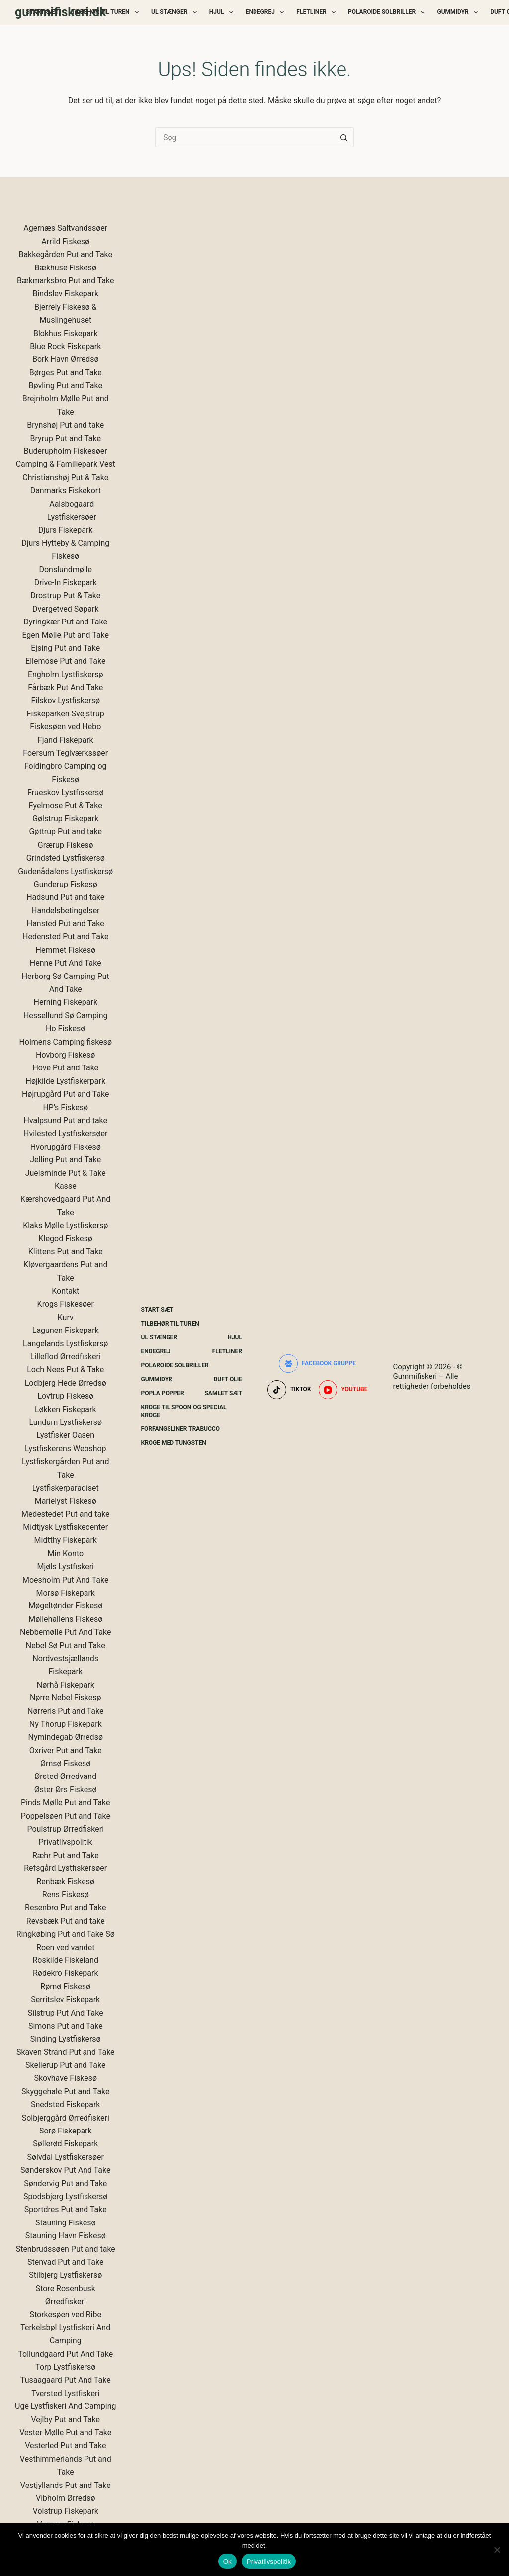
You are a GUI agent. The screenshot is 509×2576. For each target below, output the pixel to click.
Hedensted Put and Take (65, 936)
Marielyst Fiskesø (65, 1501)
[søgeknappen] (344, 137)
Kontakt (65, 1291)
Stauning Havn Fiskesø (65, 2235)
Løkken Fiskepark (65, 1409)
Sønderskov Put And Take (65, 2170)
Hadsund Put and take (65, 897)
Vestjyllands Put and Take (65, 2485)
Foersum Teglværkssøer (65, 753)
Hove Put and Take (65, 1067)
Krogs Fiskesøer (65, 1304)
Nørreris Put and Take (65, 1711)
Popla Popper (162, 1393)
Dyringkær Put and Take (65, 621)
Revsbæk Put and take (65, 1921)
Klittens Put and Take (65, 1251)
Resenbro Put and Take (65, 1907)
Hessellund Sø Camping (65, 1015)
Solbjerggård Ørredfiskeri (65, 2118)
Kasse (66, 1186)
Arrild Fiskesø (65, 241)
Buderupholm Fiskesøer (65, 451)
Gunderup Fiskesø (65, 884)
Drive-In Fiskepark (65, 582)
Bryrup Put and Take (65, 438)
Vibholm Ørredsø (65, 2498)
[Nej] (497, 2550)
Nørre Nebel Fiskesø (65, 1697)
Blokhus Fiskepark (65, 333)
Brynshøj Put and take (65, 425)
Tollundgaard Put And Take (65, 2354)
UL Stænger (176, 12)
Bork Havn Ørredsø (65, 359)
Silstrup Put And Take (65, 2013)
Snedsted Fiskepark (65, 2104)
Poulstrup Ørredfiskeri (65, 1829)
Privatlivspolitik (65, 1842)
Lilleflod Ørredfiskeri (65, 1356)
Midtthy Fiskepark (65, 1540)
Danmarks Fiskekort (65, 490)
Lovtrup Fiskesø (65, 1396)
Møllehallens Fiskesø (65, 1619)
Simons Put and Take (65, 2026)
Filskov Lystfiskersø (65, 700)
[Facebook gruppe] (317, 1363)
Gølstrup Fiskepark (65, 818)
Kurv (66, 1317)
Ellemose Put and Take (65, 661)
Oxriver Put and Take (65, 1750)
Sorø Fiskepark (65, 2130)
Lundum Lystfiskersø (65, 1422)
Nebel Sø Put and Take (65, 1645)
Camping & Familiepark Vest (65, 464)
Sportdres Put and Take (65, 2209)
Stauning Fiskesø (65, 2222)
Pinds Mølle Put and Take (65, 1802)
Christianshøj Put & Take (65, 477)
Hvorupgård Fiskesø (65, 1147)
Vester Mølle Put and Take (65, 2432)
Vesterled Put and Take (65, 2445)
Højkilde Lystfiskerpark (65, 1081)
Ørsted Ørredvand (65, 1776)
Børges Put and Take (65, 372)
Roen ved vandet (65, 1947)
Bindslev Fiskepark (65, 293)
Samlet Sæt (223, 1393)
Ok (227, 2561)
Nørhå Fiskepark (65, 1684)
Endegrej (267, 12)
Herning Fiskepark (65, 1002)
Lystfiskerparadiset (65, 1488)
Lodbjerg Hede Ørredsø (65, 1383)
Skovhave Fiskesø (65, 2078)
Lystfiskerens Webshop (65, 1448)
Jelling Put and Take (65, 1159)
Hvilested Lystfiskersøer (65, 1133)
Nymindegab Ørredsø (65, 1737)
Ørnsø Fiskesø (65, 1763)
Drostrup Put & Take (65, 595)
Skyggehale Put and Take (65, 2091)
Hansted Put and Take (65, 923)
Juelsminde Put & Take (65, 1173)
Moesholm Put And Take (65, 1580)
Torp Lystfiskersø (65, 2367)
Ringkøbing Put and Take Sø (65, 1934)
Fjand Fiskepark (65, 740)
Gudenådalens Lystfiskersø (65, 871)
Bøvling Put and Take (66, 385)
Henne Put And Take (65, 963)
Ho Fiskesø (65, 1028)
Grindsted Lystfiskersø (65, 858)
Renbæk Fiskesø (65, 1881)
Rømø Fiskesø (65, 1986)
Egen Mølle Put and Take (65, 635)
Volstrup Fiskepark (65, 2511)
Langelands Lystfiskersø (65, 1343)
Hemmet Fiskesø (65, 950)
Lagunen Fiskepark (65, 1330)
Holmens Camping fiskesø (65, 1042)
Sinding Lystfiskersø (65, 2038)
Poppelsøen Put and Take (65, 1816)
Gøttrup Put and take (65, 831)
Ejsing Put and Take (65, 648)
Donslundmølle (65, 569)
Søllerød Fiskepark (65, 2143)
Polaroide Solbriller (388, 12)
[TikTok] (289, 1389)
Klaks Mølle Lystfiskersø (65, 1225)
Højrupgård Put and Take (65, 1094)
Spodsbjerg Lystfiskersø (65, 2196)
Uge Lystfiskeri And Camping (65, 2406)
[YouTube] (343, 1389)
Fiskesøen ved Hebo (65, 726)
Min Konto (65, 1553)
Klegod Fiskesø (65, 1238)
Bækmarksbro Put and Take (65, 280)
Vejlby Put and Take (65, 2419)
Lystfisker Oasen (65, 1435)
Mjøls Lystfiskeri (65, 1566)
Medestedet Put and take (65, 1514)
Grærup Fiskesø (65, 845)
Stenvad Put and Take (65, 2262)
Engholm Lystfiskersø (65, 674)
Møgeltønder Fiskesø (65, 1605)
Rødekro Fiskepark (65, 1973)
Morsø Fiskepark (65, 1593)
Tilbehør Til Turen (107, 12)
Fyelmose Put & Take (65, 805)
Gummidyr (459, 12)
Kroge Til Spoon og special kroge (184, 1411)
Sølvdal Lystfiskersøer (65, 2157)
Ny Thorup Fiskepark (65, 1724)
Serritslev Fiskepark (65, 1999)
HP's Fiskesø (65, 1107)
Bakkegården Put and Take (65, 254)
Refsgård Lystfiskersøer (65, 1868)
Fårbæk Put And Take (65, 687)
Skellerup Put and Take (65, 2065)
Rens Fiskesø (65, 1894)
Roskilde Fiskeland (66, 1960)
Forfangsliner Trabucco (180, 1428)
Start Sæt (42, 11)
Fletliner (317, 12)
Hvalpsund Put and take (65, 1120)
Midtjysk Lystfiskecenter (65, 1527)
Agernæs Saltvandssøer (65, 228)
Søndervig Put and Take (65, 2183)
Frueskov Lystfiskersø (65, 792)
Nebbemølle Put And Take (65, 1632)
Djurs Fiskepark (65, 529)
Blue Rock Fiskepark (65, 346)
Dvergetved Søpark (65, 609)
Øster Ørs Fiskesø (65, 1789)
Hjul (223, 12)
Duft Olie (227, 1379)
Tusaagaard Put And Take (65, 2380)
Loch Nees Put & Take (65, 1369)
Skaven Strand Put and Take (65, 2052)
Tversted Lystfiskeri (65, 2393)
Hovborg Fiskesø (65, 1055)
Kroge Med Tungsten (173, 1442)
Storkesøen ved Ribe (65, 2314)
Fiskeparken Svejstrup (65, 713)
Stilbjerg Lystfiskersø (65, 2275)
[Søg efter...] (244, 137)
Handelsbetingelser (65, 910)
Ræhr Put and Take (65, 1855)
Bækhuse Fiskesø (65, 267)
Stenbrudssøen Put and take (65, 2249)
